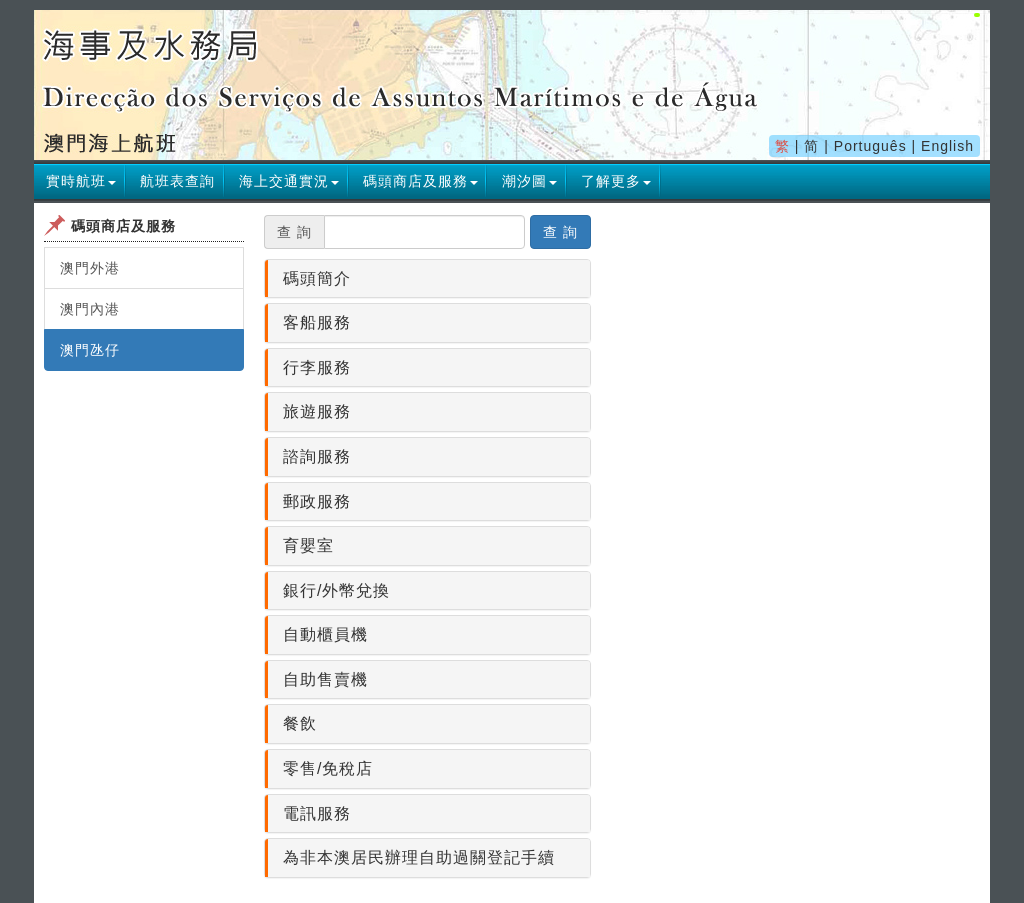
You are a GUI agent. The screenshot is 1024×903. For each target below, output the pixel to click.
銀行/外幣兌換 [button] (336, 590)
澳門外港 (90, 268)
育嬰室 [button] (308, 545)
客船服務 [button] (317, 322)
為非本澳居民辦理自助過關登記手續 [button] (419, 857)
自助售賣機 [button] (325, 679)
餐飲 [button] (300, 723)
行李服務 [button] (317, 367)
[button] (81, 181)
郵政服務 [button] (317, 501)
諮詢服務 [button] (317, 456)
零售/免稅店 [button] (328, 768)
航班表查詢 (177, 181)
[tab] (427, 279)
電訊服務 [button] (317, 813)
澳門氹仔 (90, 350)
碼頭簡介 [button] (317, 278)
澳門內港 (90, 309)
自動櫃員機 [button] (325, 634)
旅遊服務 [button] (317, 411)
